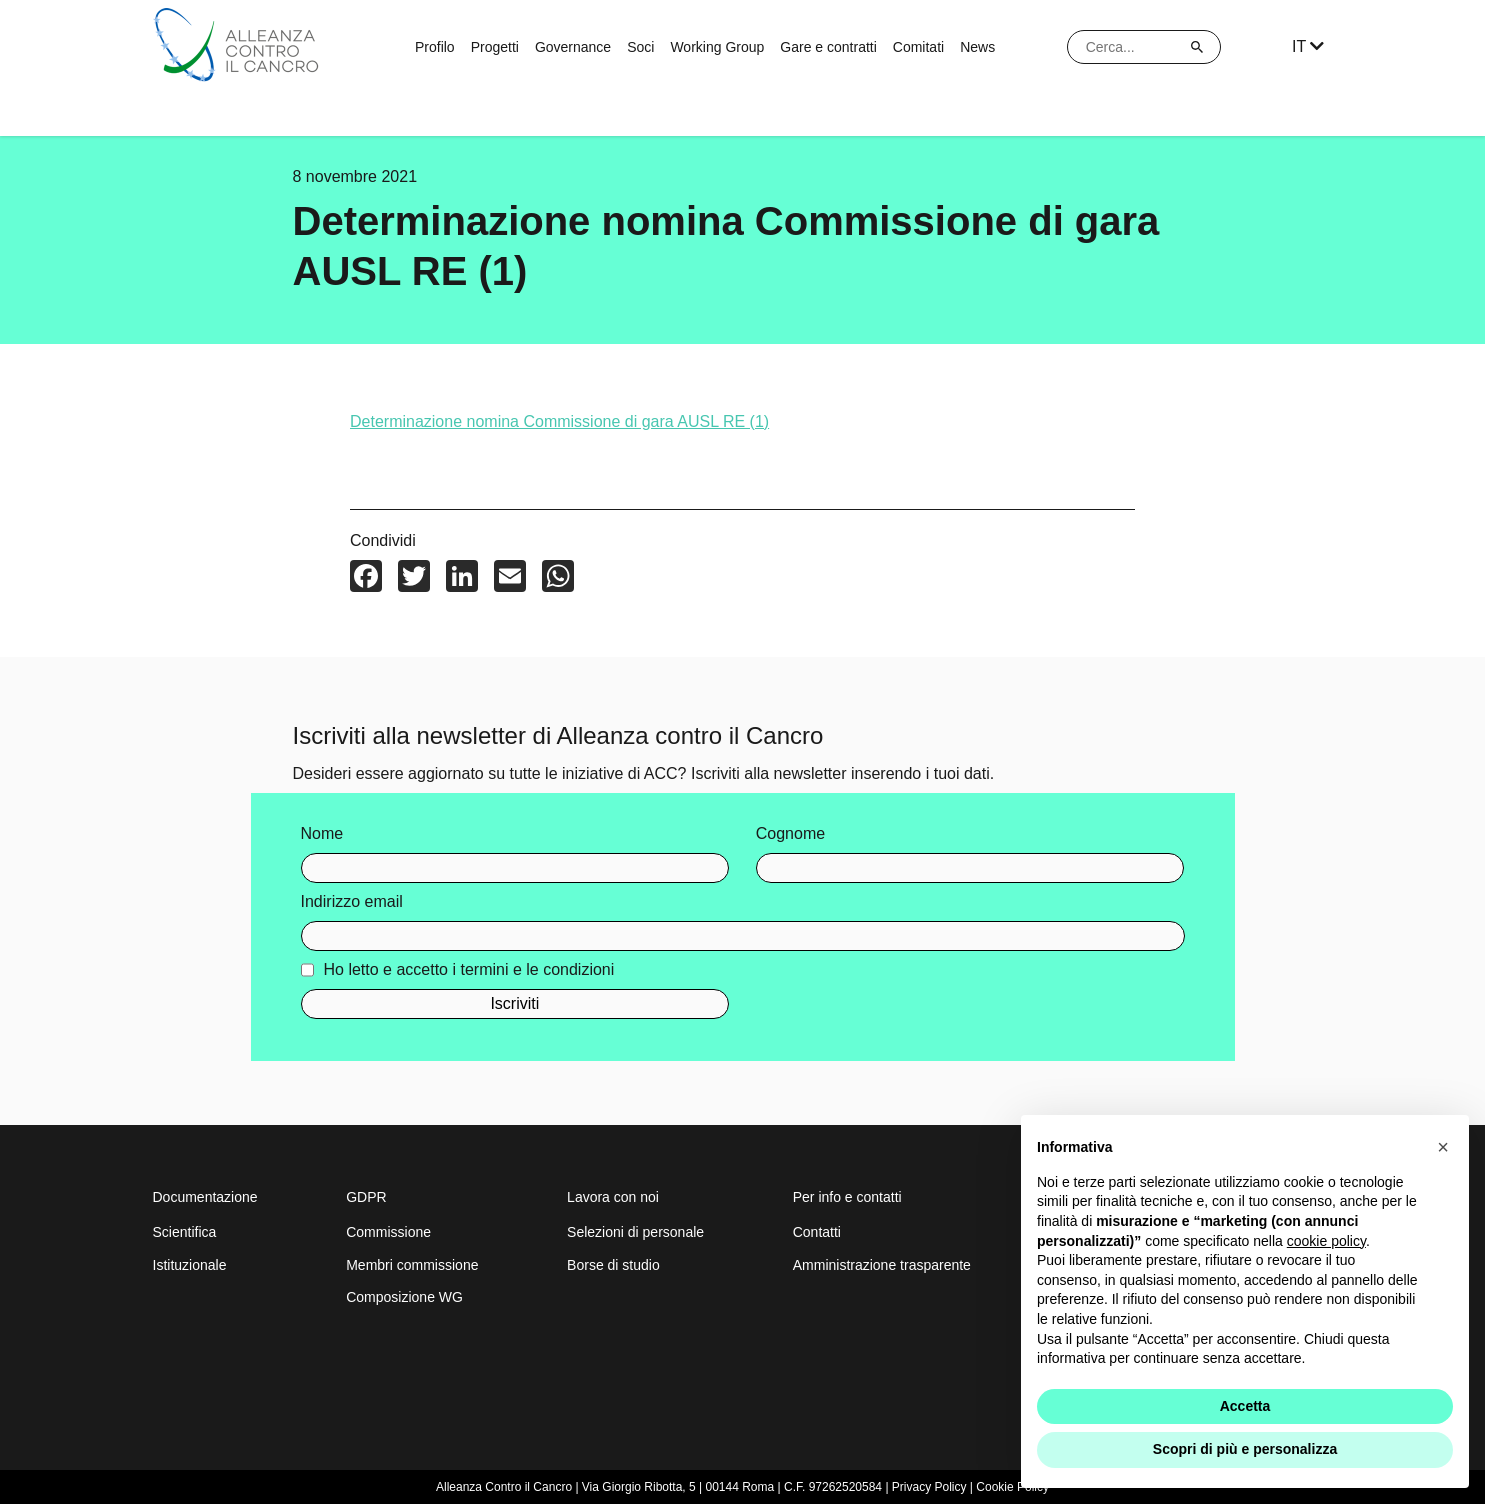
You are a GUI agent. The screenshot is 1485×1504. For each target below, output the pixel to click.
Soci (640, 47)
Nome (322, 838)
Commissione (388, 1232)
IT (1308, 46)
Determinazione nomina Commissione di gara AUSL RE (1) (559, 426)
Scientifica (185, 1232)
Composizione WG (404, 1297)
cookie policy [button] (1326, 1241)
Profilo (435, 47)
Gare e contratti (828, 47)
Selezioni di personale (635, 1232)
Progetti (495, 47)
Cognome (790, 838)
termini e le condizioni (537, 974)
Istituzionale (190, 1265)
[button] (1443, 1147)
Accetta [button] (1245, 1406)
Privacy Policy (929, 1487)
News (977, 47)
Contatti (817, 1232)
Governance (573, 47)
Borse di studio (613, 1265)
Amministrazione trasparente (882, 1265)
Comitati (918, 47)
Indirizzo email (352, 906)
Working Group (717, 47)
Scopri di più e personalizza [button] (1245, 1449)
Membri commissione (412, 1265)
